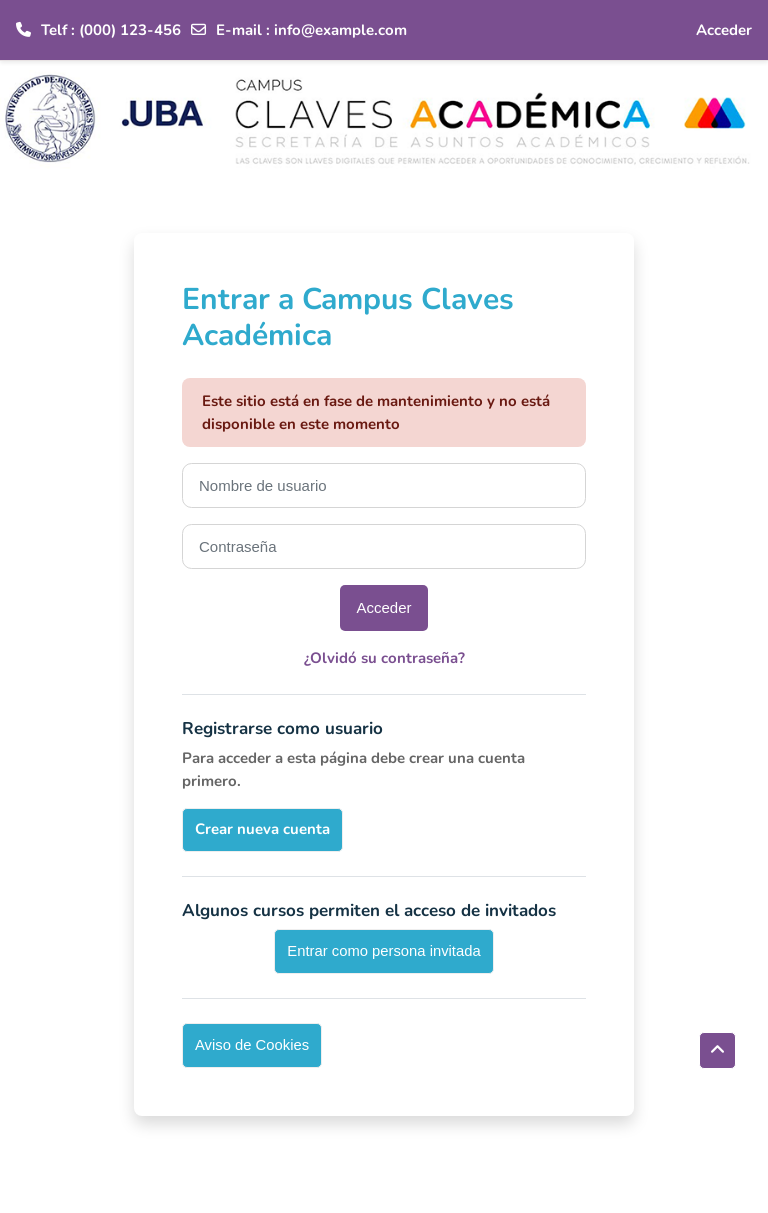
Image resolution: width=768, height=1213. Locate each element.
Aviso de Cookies (252, 1045)
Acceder (724, 30)
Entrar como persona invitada (383, 951)
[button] (717, 1050)
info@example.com (340, 30)
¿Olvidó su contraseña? (384, 658)
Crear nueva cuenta (262, 829)
